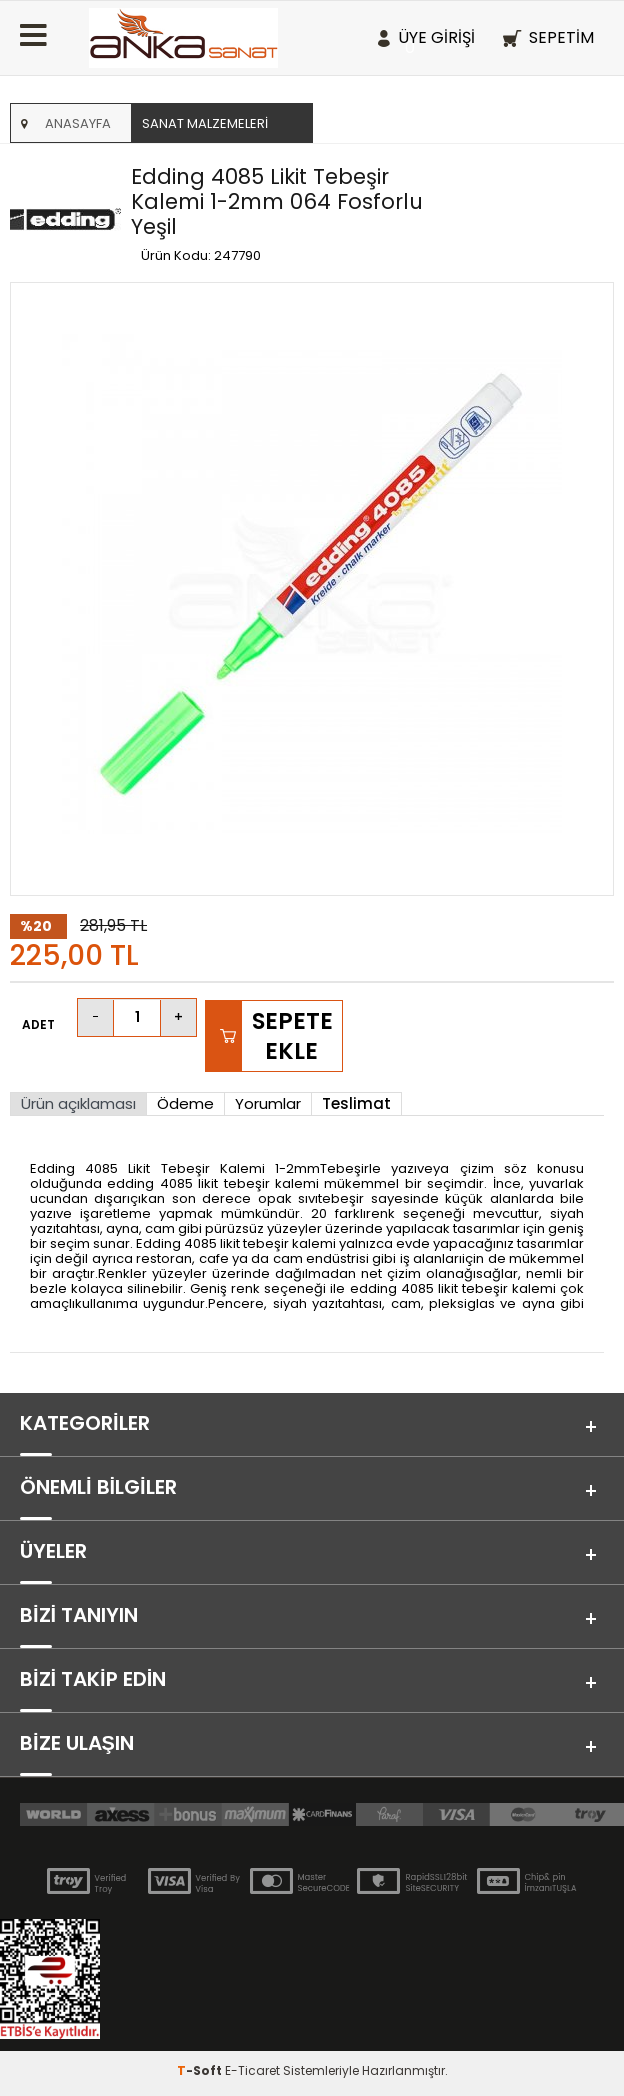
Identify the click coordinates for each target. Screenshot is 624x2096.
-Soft (201, 2070)
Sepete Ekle (292, 1036)
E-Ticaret (252, 2070)
